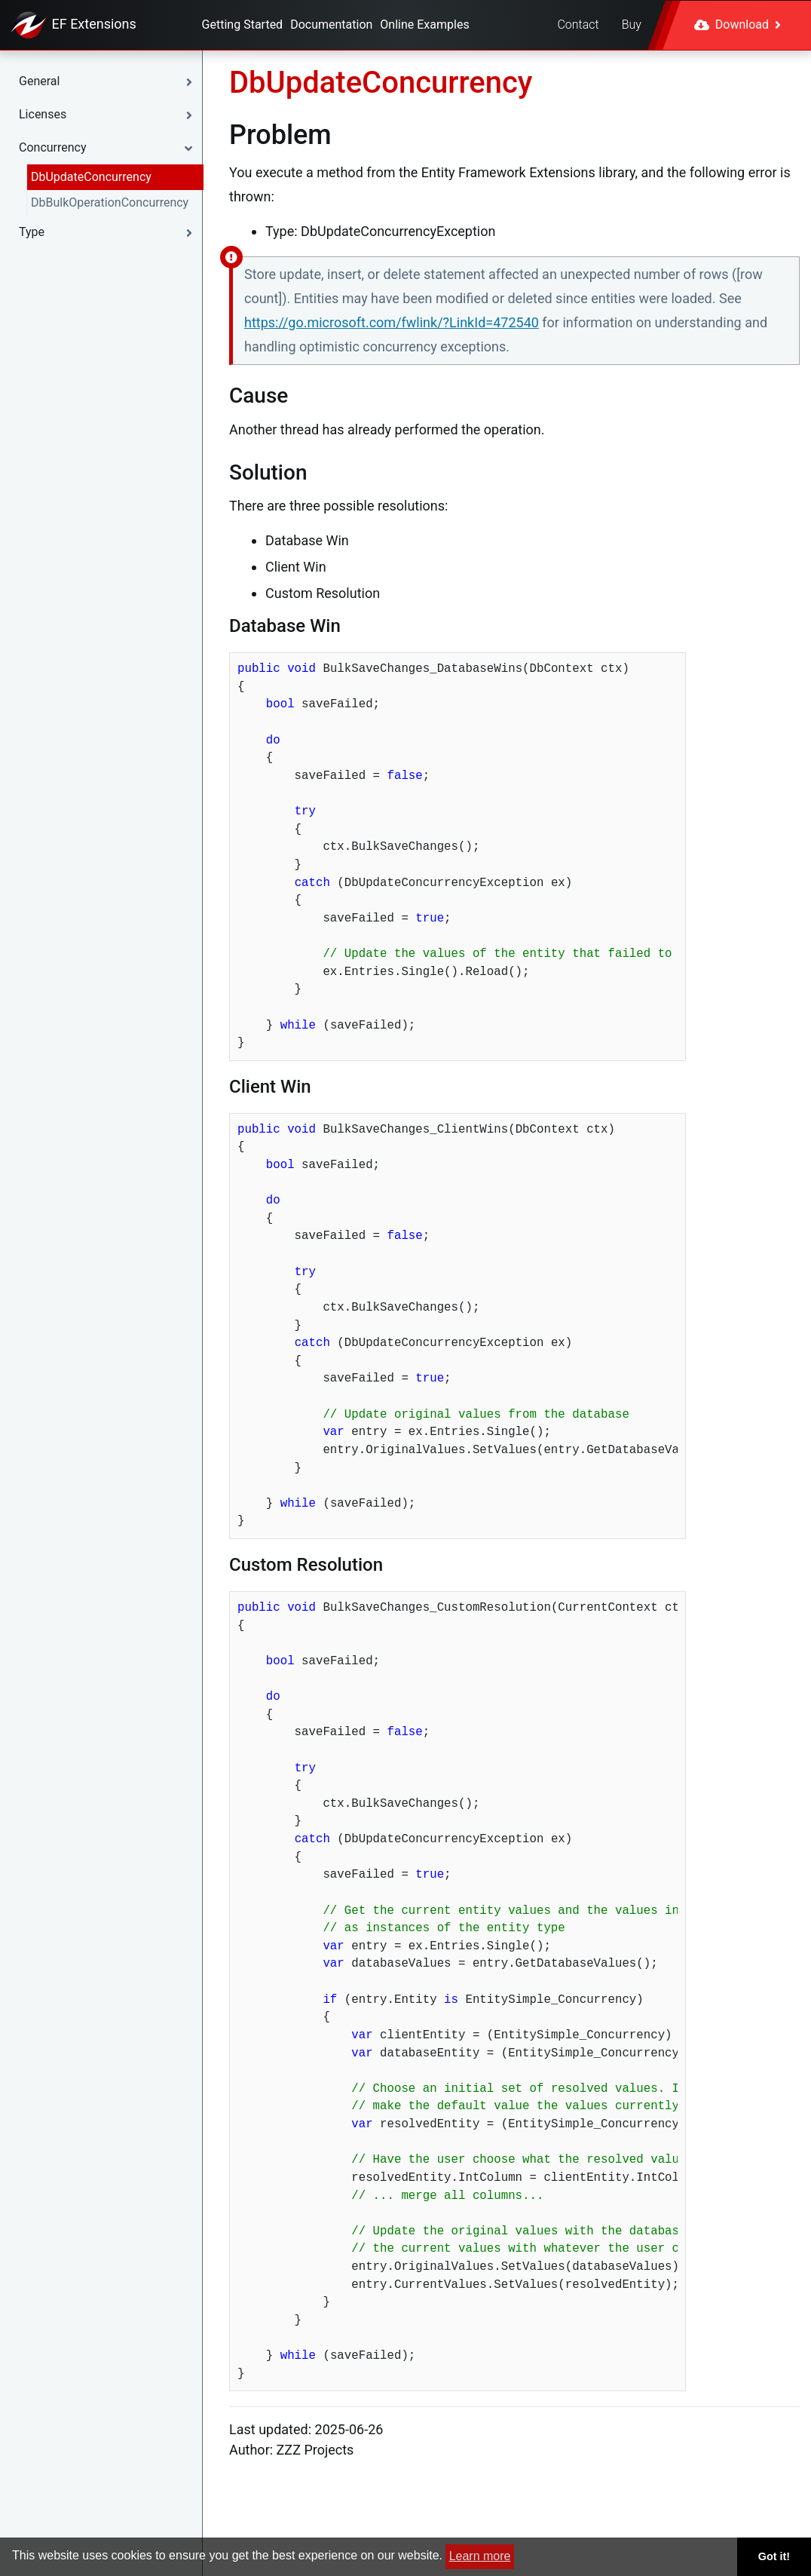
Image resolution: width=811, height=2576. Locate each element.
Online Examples (424, 24)
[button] (109, 81)
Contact (577, 24)
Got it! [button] (774, 2556)
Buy (631, 24)
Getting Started (242, 24)
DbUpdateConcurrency (91, 177)
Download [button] (737, 24)
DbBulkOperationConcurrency (109, 202)
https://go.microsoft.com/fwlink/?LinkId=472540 (391, 322)
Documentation (331, 24)
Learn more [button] (480, 2556)
